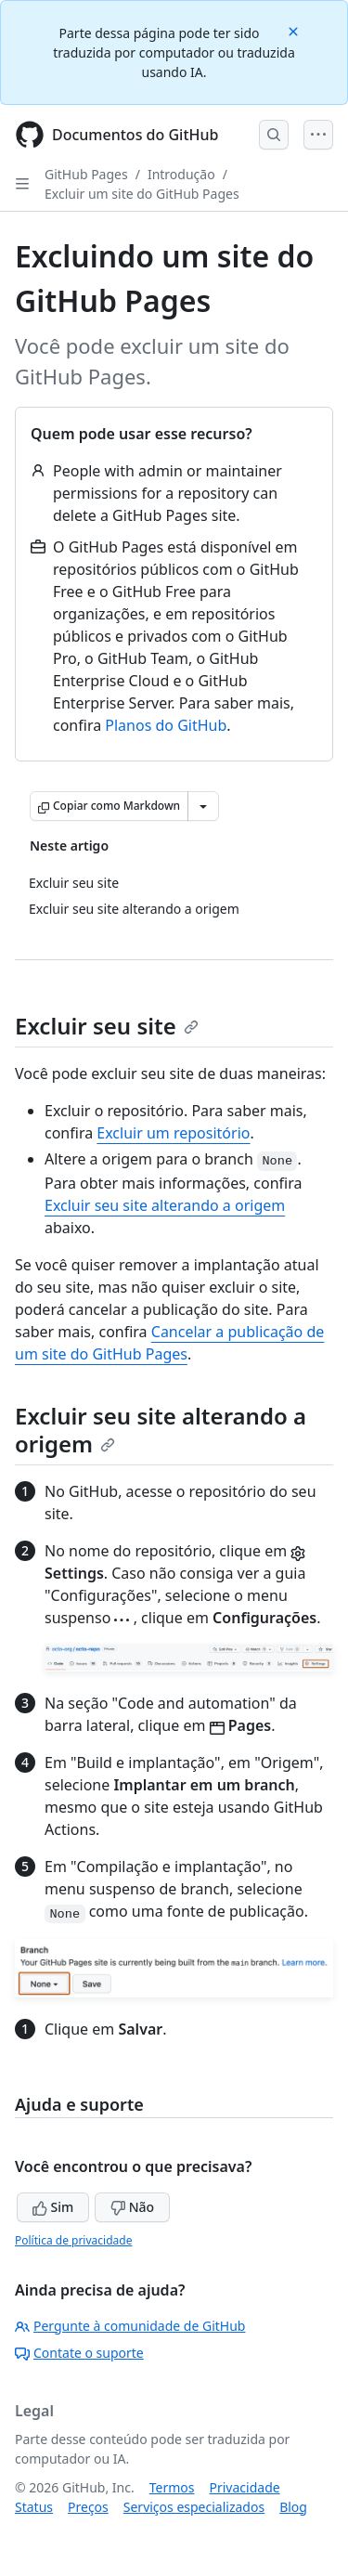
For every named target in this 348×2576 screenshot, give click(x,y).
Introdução (181, 174)
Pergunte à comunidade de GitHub (130, 2326)
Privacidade (245, 2487)
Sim (52, 2207)
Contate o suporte (79, 2352)
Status (34, 2507)
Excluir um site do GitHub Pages (142, 193)
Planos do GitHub (165, 725)
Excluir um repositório (173, 1133)
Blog (293, 2507)
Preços (88, 2507)
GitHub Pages (86, 174)
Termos (172, 2487)
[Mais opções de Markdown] (203, 806)
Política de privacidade (73, 2240)
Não (132, 2207)
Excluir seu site (107, 1025)
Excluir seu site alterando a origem (165, 1205)
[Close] (295, 30)
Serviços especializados (193, 2507)
